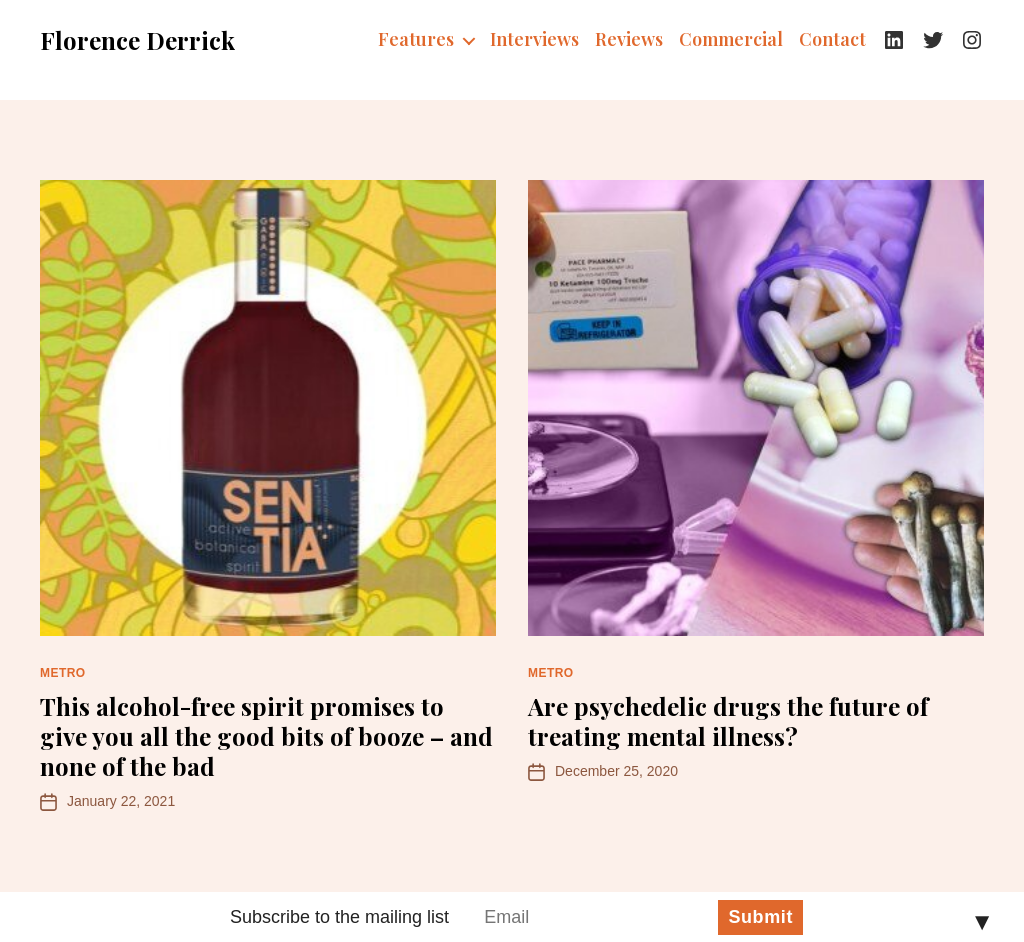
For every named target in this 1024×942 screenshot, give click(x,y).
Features (416, 40)
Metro (63, 673)
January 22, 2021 (121, 801)
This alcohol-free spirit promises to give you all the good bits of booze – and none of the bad (266, 736)
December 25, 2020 (616, 771)
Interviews (534, 40)
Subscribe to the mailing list (339, 917)
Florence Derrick (137, 40)
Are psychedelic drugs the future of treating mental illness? (728, 721)
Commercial (731, 40)
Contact (832, 40)
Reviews (629, 40)
